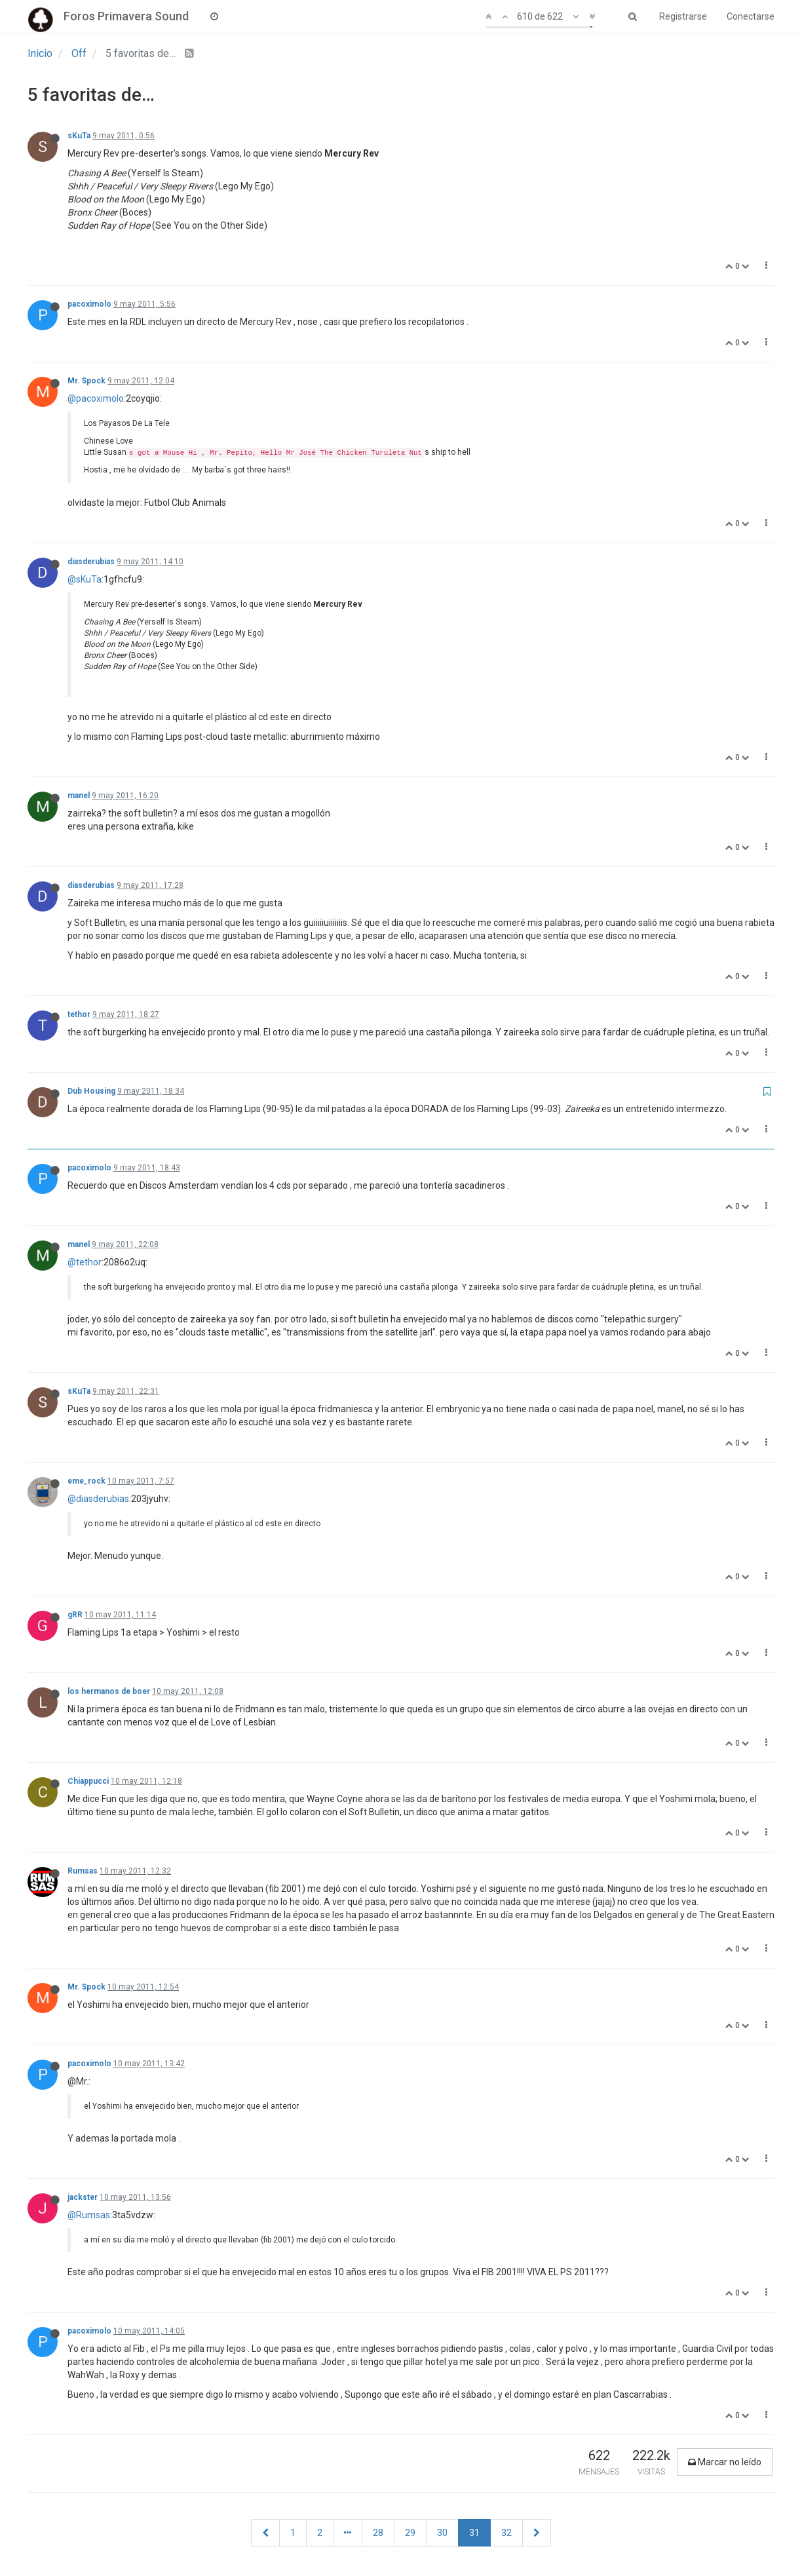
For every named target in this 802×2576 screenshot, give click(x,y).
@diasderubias (98, 1498)
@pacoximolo (95, 398)
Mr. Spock (86, 380)
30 (442, 2533)
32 (506, 2533)
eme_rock (86, 1481)
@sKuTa (84, 579)
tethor (78, 1014)
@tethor (84, 1262)
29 (410, 2533)
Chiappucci (88, 1781)
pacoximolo (89, 304)
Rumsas (82, 1870)
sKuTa (78, 135)
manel (78, 795)
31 (474, 2533)
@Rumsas (88, 2215)
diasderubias (91, 561)
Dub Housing (91, 1091)
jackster (82, 2197)
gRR (75, 1614)
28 (378, 2533)
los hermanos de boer (108, 1691)
